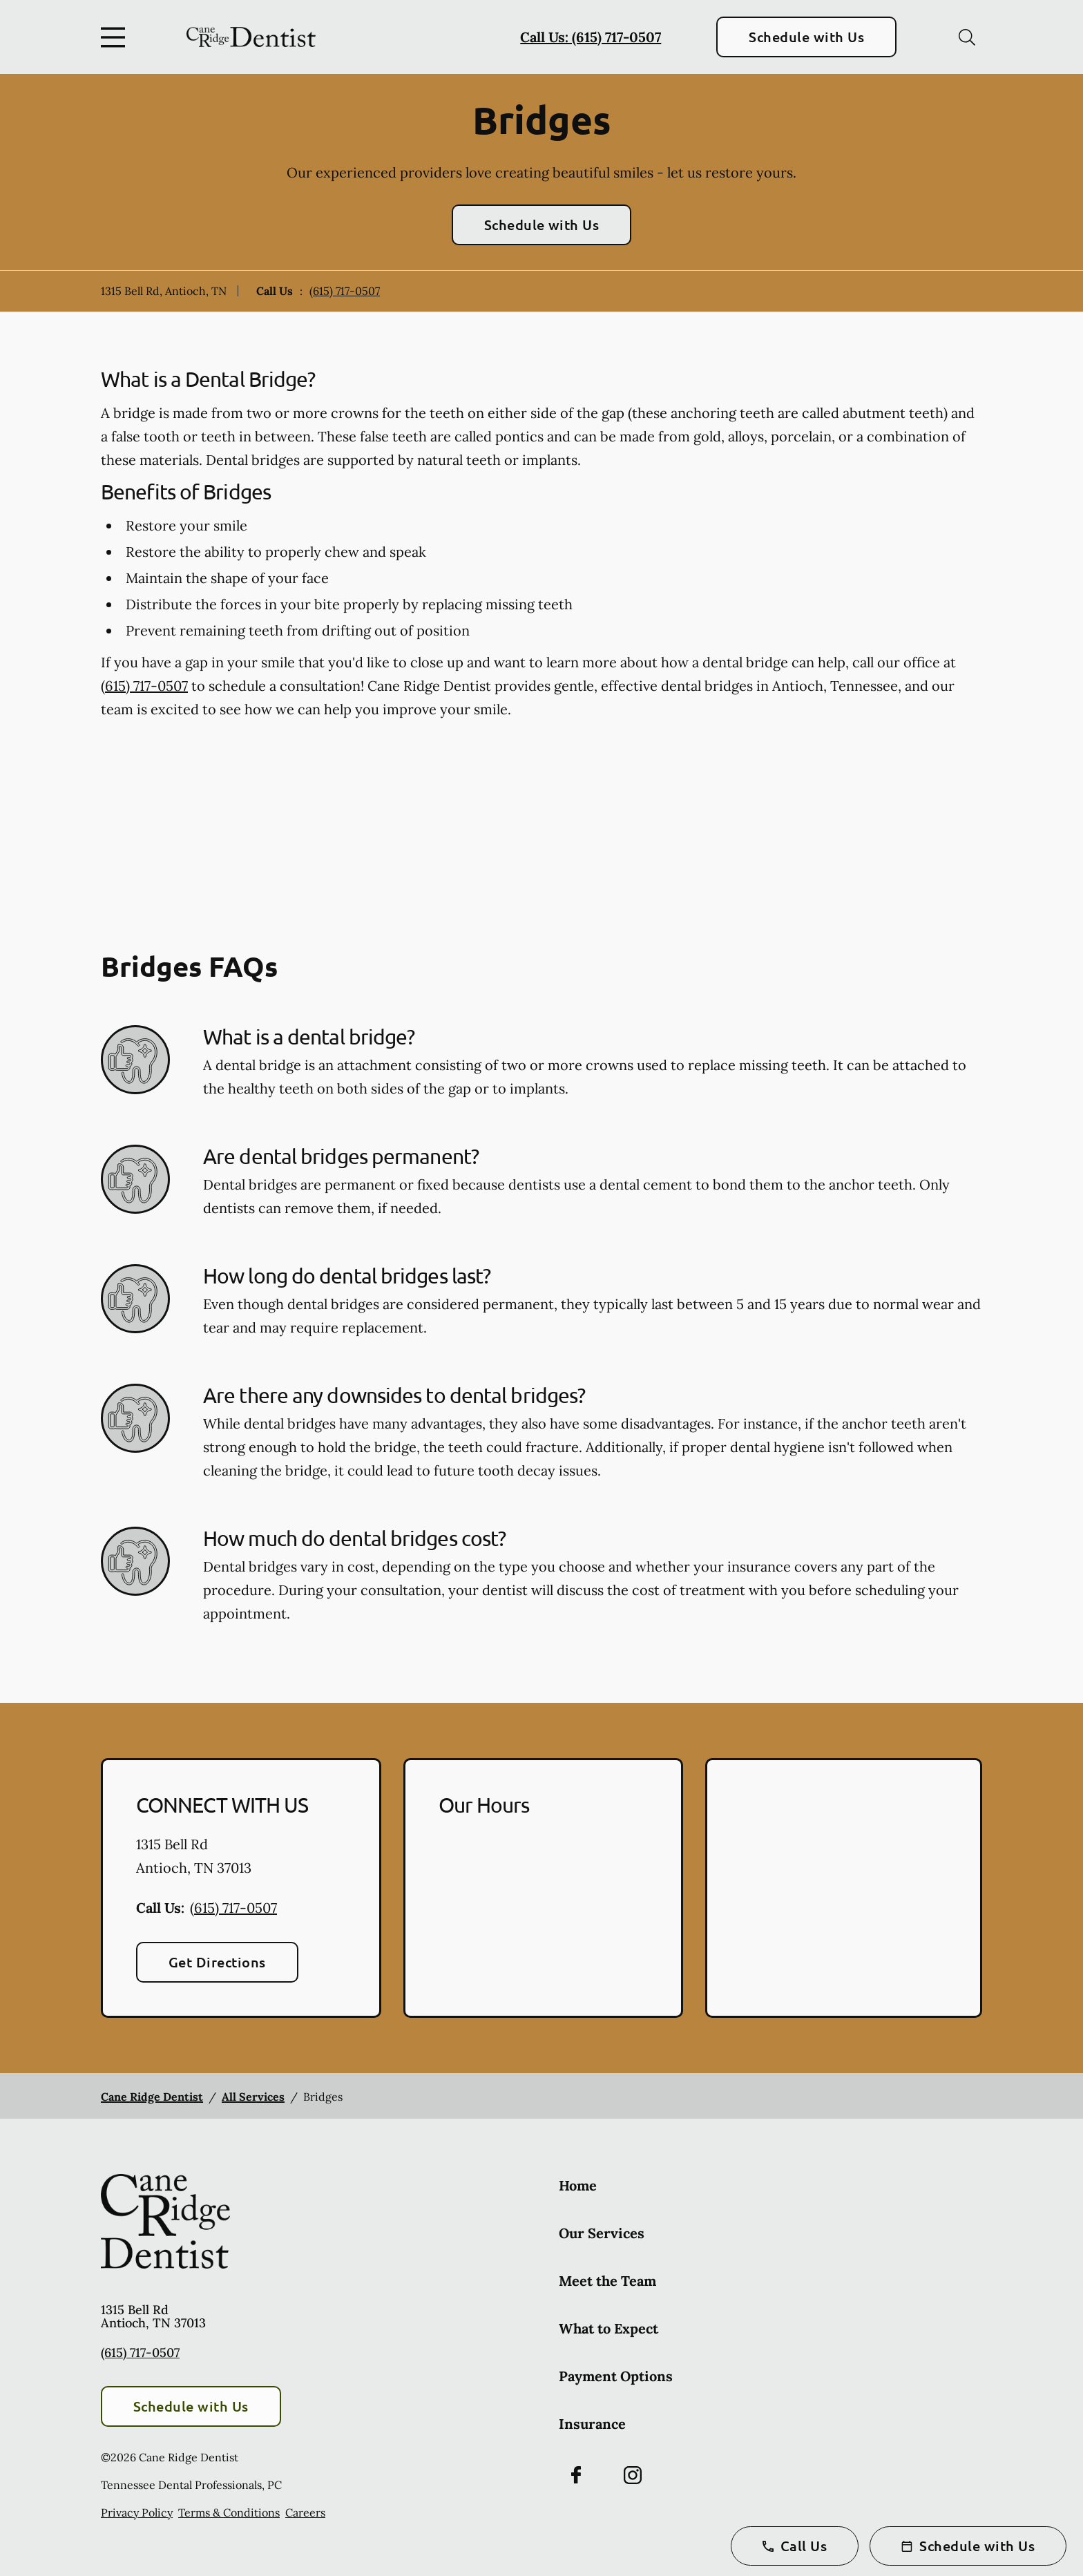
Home (578, 2185)
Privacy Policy (137, 2512)
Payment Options (616, 2376)
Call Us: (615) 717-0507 (590, 37)
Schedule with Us (806, 37)
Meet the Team (607, 2280)
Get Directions (217, 1962)
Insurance (592, 2423)
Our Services (601, 2233)
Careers (305, 2512)
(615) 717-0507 (344, 291)
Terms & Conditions (229, 2512)
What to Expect (608, 2328)
